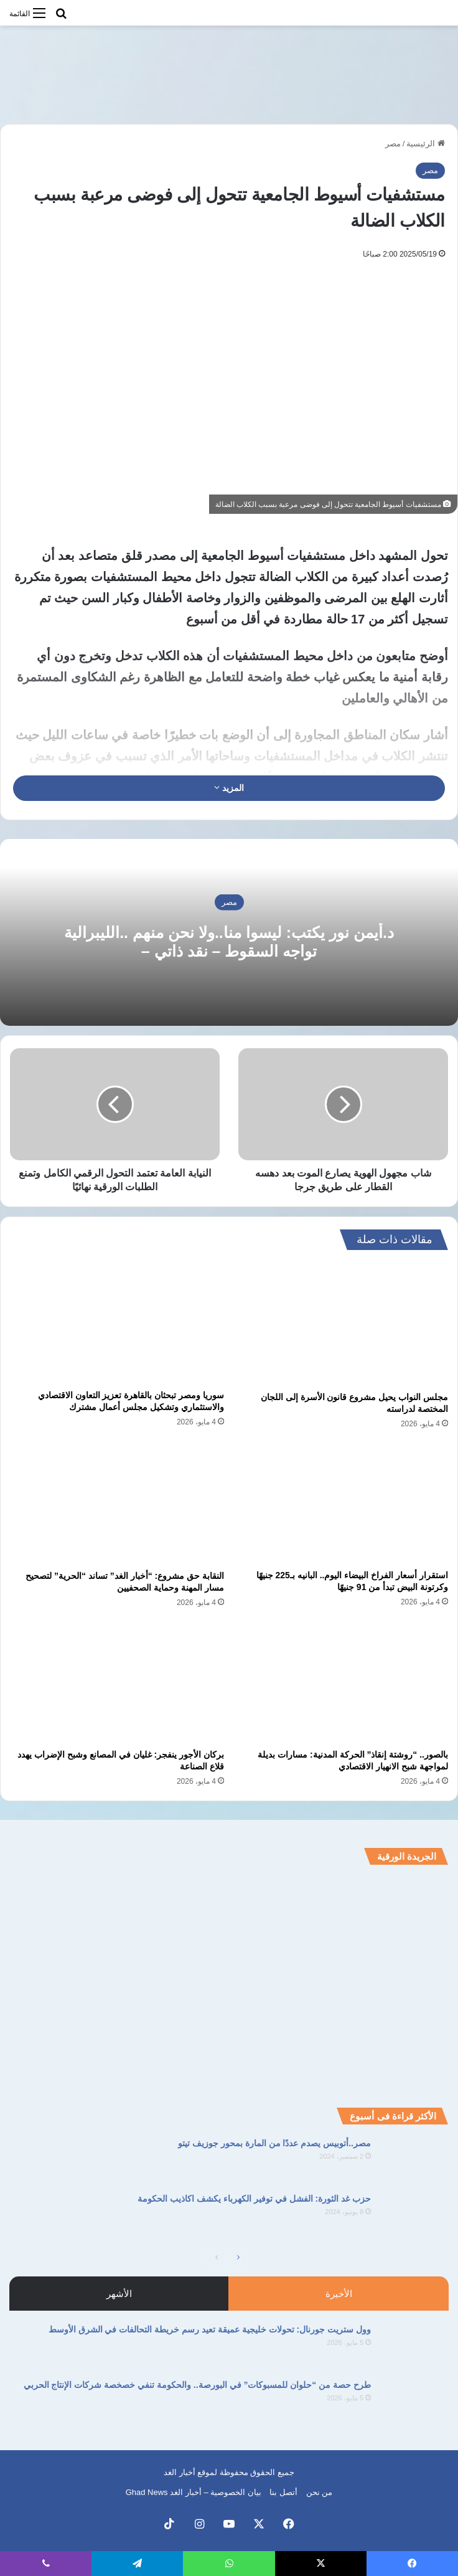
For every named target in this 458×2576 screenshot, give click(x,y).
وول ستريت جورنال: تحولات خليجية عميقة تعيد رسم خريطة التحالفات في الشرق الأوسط (210, 2329)
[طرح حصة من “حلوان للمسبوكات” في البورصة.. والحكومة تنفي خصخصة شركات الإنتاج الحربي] (414, 2402)
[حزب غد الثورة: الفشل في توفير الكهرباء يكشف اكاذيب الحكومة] (414, 2215)
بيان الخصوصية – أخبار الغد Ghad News (193, 2492)
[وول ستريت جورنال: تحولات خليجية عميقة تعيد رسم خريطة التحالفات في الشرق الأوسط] (414, 2346)
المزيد (229, 788)
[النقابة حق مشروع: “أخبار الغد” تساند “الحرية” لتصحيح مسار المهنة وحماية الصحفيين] (117, 1503)
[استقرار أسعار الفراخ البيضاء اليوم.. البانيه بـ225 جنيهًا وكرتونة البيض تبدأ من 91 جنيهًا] (341, 1503)
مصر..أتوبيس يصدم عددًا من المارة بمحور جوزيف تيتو (274, 2143)
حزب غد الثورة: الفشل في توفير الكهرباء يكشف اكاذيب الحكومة (254, 2199)
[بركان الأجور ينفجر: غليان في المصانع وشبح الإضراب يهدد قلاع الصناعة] (117, 1682)
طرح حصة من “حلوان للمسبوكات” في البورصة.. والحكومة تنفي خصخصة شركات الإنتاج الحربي (197, 2385)
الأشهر (119, 2293)
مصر (393, 143)
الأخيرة (338, 2293)
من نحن (319, 2492)
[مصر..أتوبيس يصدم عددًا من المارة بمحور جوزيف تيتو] (414, 2160)
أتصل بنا (283, 2492)
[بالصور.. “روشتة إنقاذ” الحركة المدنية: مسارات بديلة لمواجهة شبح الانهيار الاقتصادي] (341, 1682)
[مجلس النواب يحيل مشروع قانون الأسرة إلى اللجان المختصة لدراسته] (341, 1323)
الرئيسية (425, 143)
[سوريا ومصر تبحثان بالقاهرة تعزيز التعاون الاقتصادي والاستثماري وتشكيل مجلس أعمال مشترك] (117, 1322)
